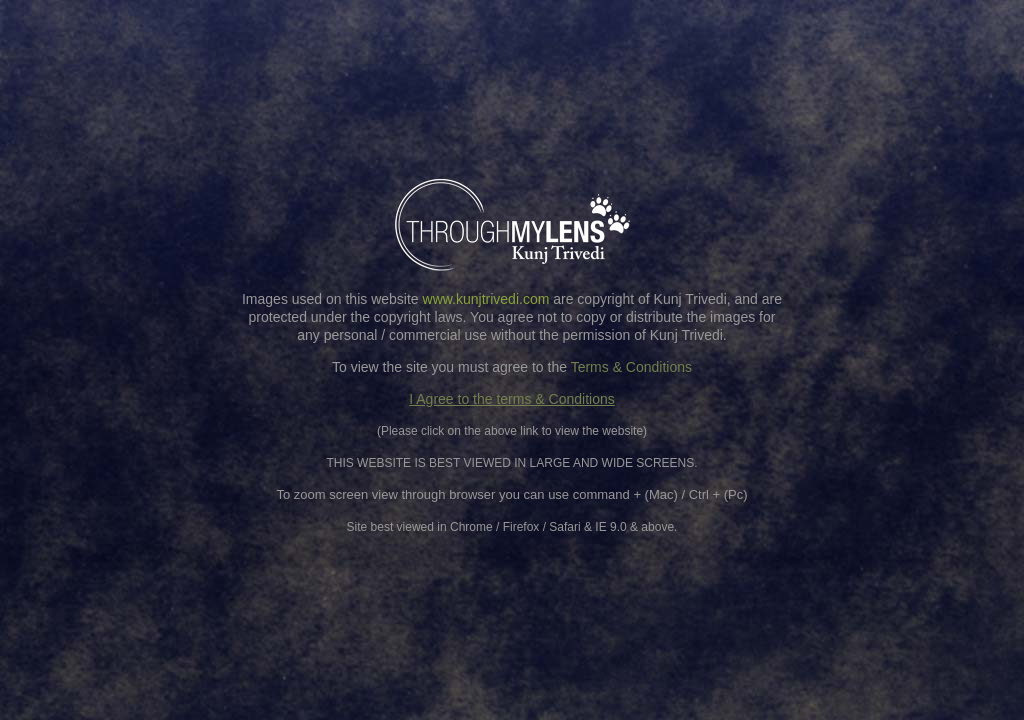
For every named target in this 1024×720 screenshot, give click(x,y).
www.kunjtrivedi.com (486, 299)
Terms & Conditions (631, 367)
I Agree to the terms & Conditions (511, 399)
